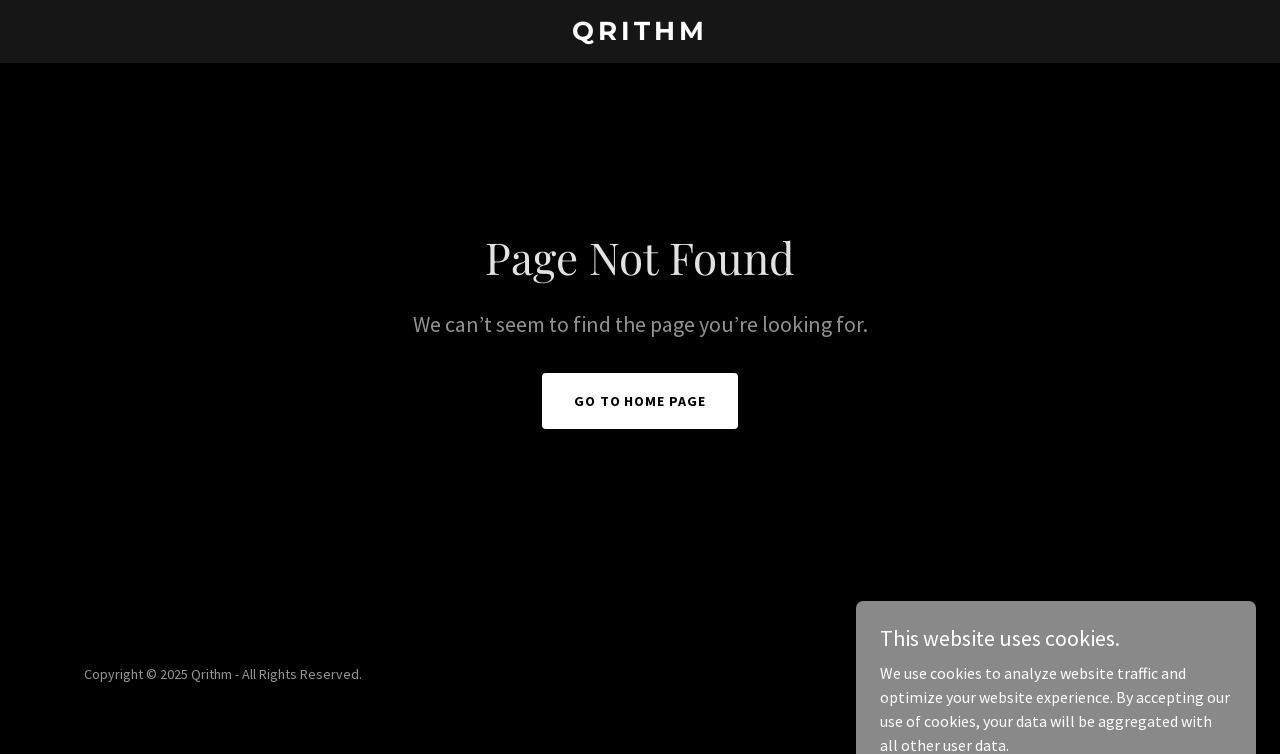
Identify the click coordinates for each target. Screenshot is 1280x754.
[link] (640, 34)
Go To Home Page (640, 401)
